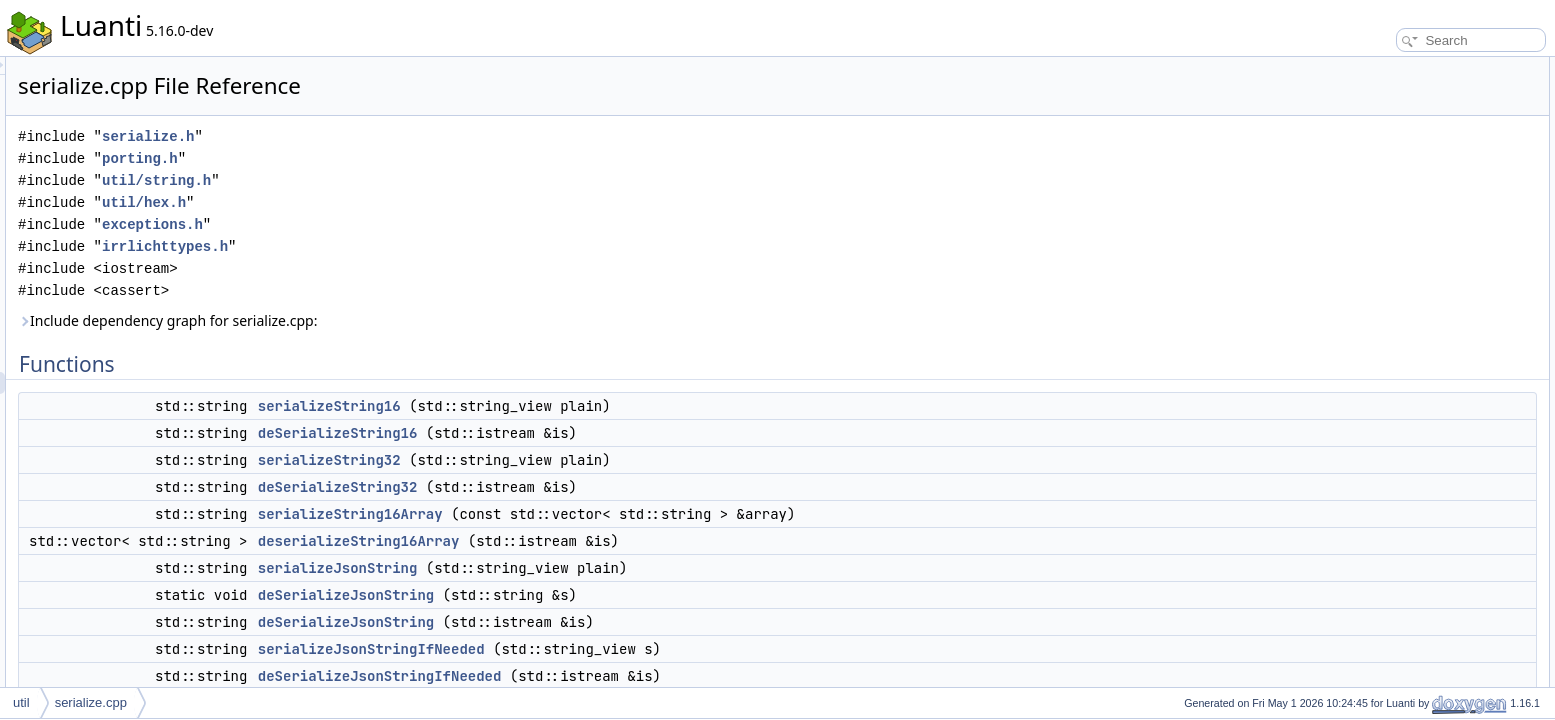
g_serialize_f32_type (1403, 354)
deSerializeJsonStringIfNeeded (630, 676)
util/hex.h (394, 202)
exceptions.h (402, 224)
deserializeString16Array (609, 541)
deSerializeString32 (588, 487)
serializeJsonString (588, 568)
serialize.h (398, 136)
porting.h (390, 158)
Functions (1358, 68)
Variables (1356, 332)
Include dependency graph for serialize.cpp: (417, 320)
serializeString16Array (600, 514)
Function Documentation (1397, 376)
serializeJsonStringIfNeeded (621, 649)
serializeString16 (579, 406)
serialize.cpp (91, 702)
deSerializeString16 (588, 433)
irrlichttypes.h (415, 246)
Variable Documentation (1395, 640)
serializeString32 (579, 460)
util (21, 702)
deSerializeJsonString (596, 595)
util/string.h (406, 180)
